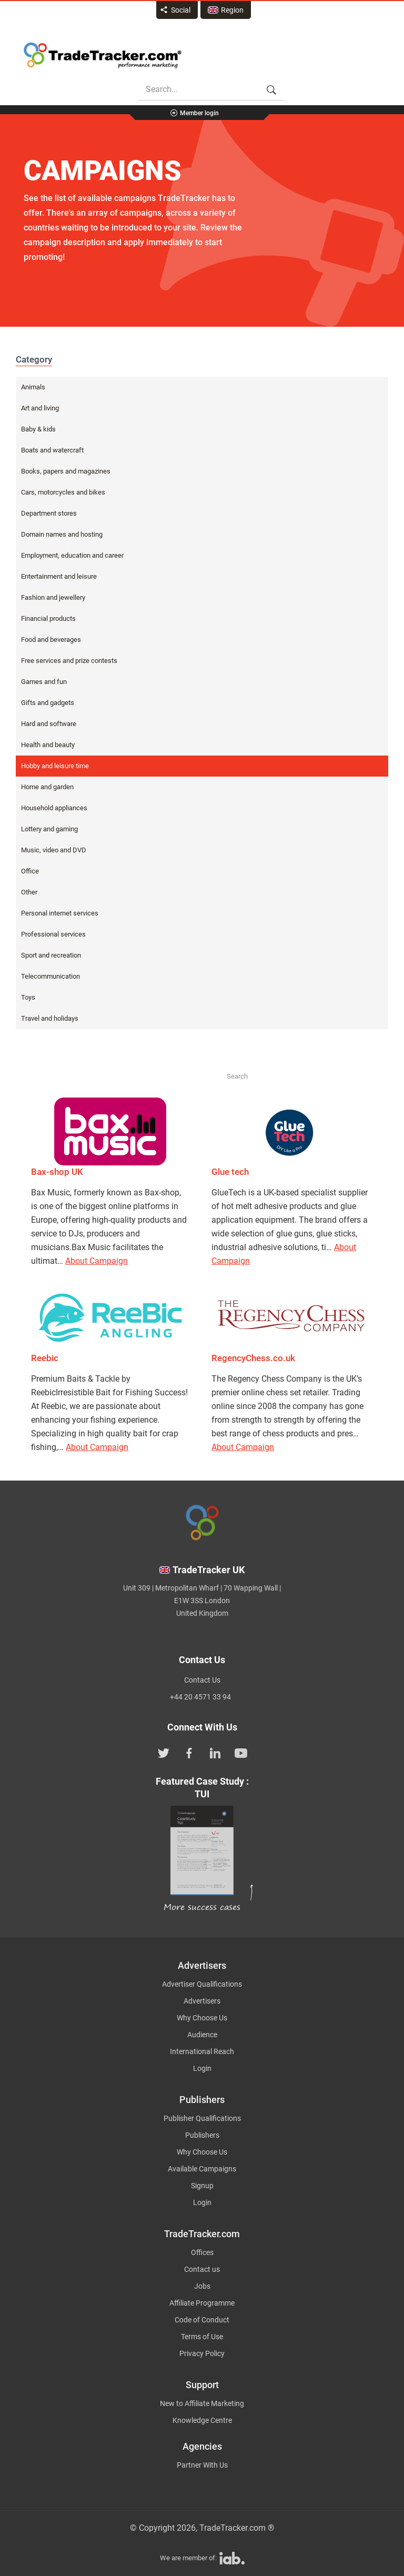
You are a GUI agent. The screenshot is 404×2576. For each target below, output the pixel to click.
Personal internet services (59, 913)
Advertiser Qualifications (202, 1984)
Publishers (202, 2135)
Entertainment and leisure (59, 576)
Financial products (48, 618)
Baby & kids (38, 429)
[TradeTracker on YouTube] (241, 1752)
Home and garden (47, 787)
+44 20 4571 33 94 (200, 1697)
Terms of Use (202, 2336)
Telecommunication (50, 976)
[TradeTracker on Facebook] (189, 1752)
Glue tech (230, 1171)
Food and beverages (51, 639)
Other (29, 892)
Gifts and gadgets (47, 703)
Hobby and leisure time (55, 766)
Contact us (202, 2269)
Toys (28, 997)
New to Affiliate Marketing (202, 2403)
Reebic (44, 1358)
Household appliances (54, 808)
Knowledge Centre (202, 2420)
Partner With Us (202, 2465)
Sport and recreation (51, 955)
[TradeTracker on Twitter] (163, 1752)
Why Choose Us (202, 2018)
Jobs (202, 2286)
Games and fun (44, 682)
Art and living (40, 408)
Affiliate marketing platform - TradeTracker (102, 55)
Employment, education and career (72, 555)
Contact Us (202, 1680)
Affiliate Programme (202, 2303)
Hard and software (48, 724)
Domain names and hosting (62, 534)
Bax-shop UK (57, 1171)
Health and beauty (48, 745)
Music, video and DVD (53, 850)
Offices (202, 2252)
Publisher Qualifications (202, 2118)
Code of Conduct (202, 2320)
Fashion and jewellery (53, 597)
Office (30, 871)
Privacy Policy (202, 2353)
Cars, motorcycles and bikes (63, 492)
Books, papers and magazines (65, 471)
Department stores (49, 513)
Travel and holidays (49, 1018)
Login (202, 2068)
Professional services (53, 934)
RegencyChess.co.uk (253, 1358)
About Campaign (96, 1261)
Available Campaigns (202, 2169)
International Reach (202, 2051)
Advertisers (202, 2001)
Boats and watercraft (52, 450)
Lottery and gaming (49, 829)
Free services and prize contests (69, 661)
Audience (202, 2034)
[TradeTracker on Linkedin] (215, 1752)
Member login (199, 113)
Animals (33, 387)
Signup (202, 2185)
